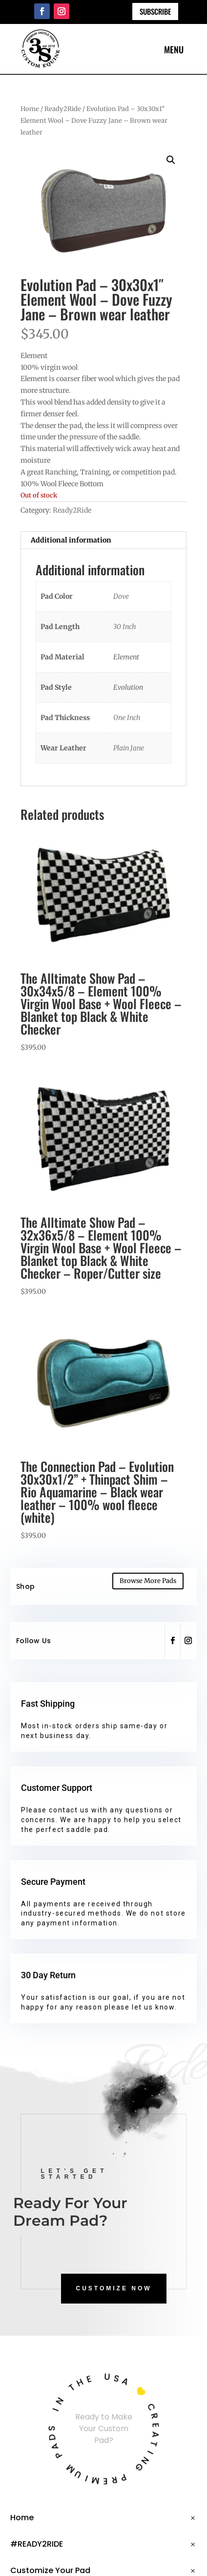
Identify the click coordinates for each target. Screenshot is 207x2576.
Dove (121, 596)
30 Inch (124, 626)
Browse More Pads (148, 1581)
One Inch (127, 717)
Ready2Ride (62, 109)
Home (30, 109)
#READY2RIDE (36, 2544)
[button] (171, 160)
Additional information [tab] (71, 540)
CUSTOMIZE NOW (113, 2288)
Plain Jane (128, 748)
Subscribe (155, 11)
